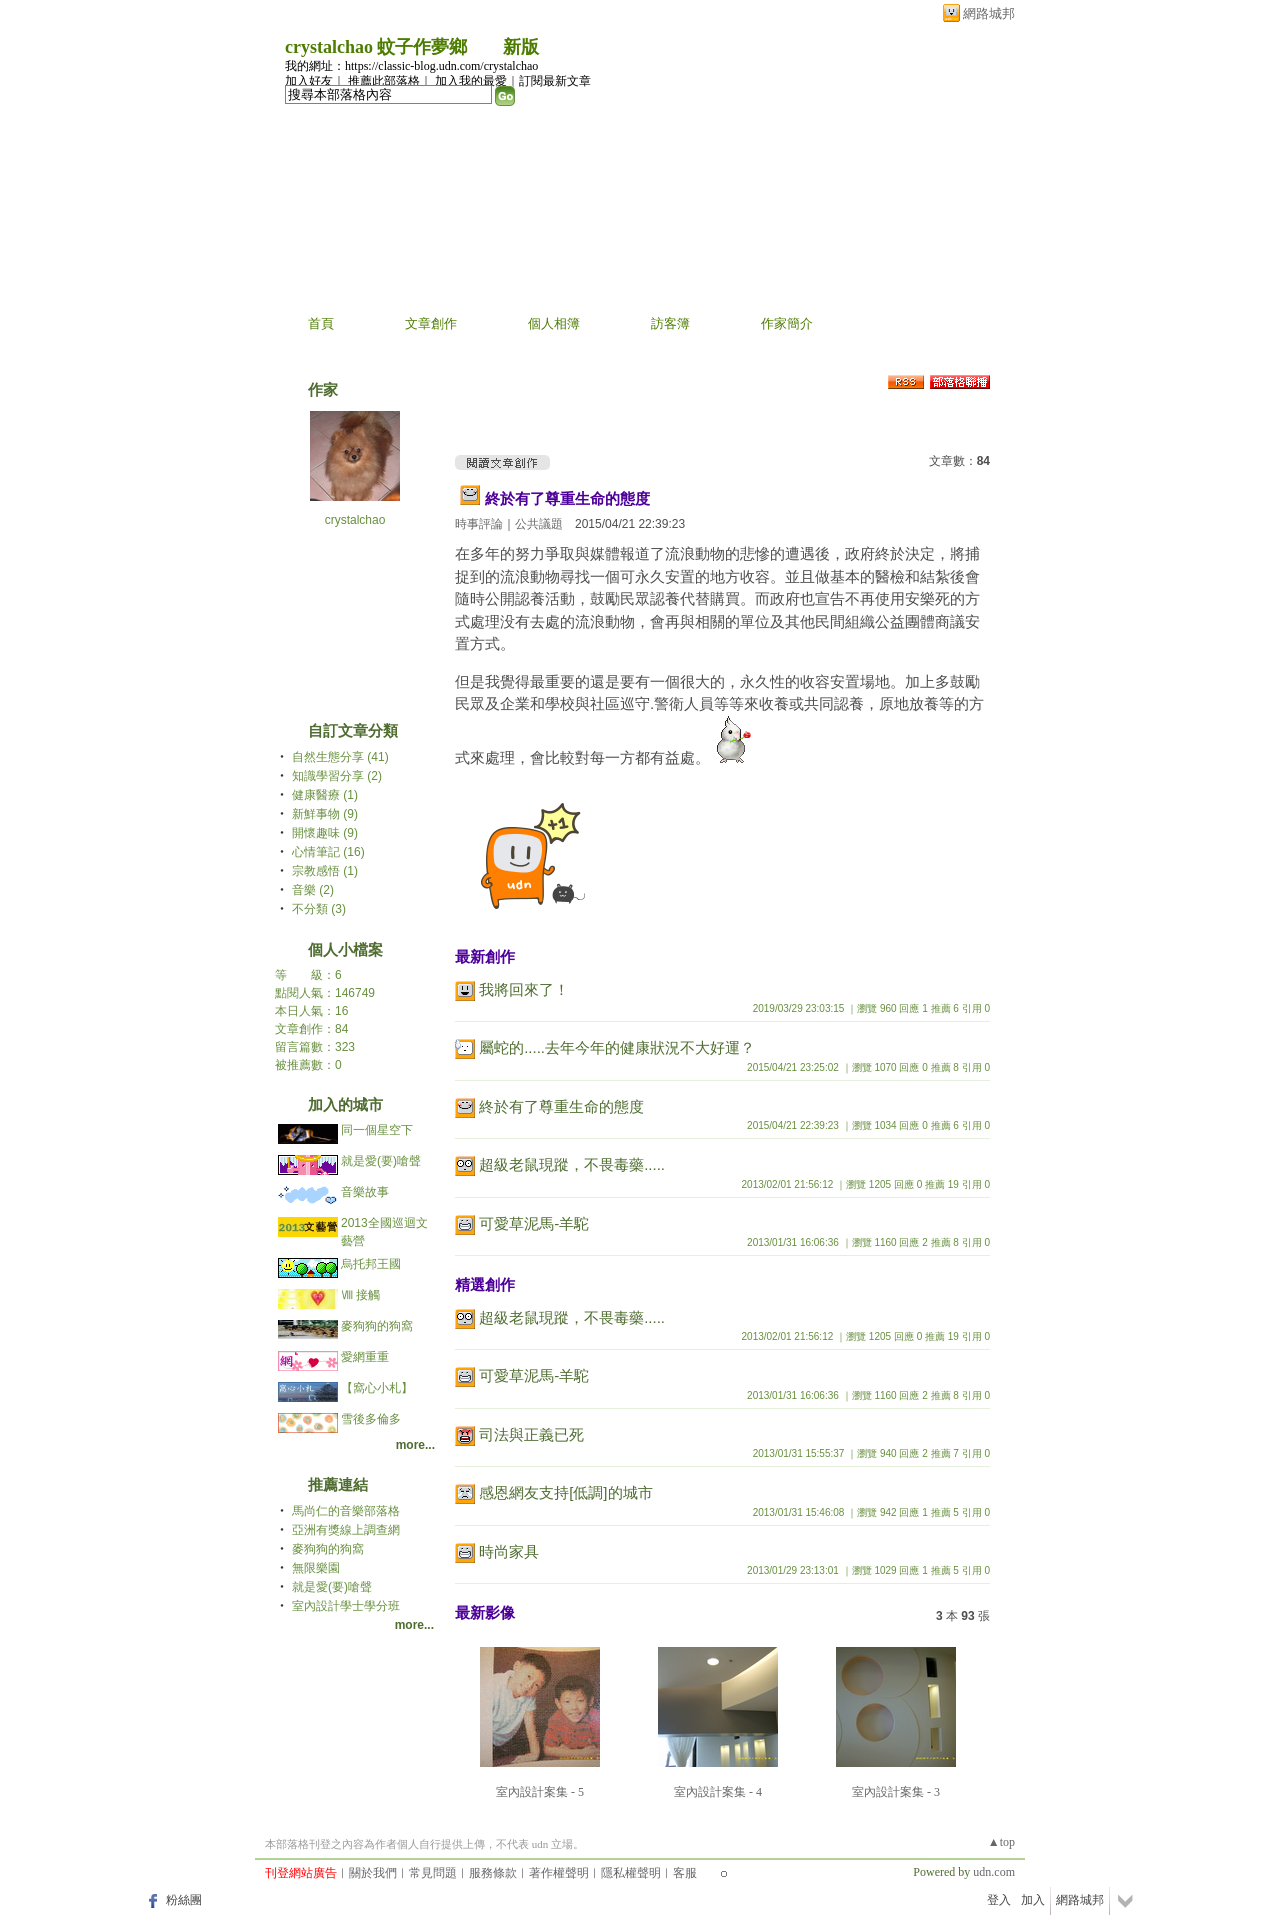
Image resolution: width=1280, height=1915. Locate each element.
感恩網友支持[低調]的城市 (565, 1492)
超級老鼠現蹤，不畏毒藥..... (572, 1164)
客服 (685, 1873)
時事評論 (479, 524)
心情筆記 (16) (328, 852)
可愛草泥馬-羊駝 (534, 1223)
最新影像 (485, 1612)
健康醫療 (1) (325, 795)
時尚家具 (509, 1551)
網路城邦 (989, 13)
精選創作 (485, 1284)
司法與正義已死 (531, 1434)
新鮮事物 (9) (325, 814)
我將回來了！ (524, 989)
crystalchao (355, 520)
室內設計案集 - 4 (718, 1792)
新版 (521, 47)
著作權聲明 (559, 1873)
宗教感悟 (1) (325, 871)
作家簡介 (787, 323)
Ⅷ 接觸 (360, 1295)
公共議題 (539, 524)
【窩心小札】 (377, 1388)
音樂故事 (365, 1192)
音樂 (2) (313, 890)
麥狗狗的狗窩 (377, 1326)
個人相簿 (554, 323)
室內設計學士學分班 (346, 1606)
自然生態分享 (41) (340, 757)
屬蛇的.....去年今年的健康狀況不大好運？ (617, 1047)
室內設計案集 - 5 (540, 1792)
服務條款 (493, 1873)
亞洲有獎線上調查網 (346, 1530)
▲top (1001, 1842)
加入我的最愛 (471, 81)
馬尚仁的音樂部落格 (346, 1511)
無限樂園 (316, 1568)
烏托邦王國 (371, 1264)
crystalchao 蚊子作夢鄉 (376, 47)
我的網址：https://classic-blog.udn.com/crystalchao (411, 66)
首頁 (321, 323)
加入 (1033, 1900)
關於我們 (373, 1873)
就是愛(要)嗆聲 (381, 1161)
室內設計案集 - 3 (896, 1792)
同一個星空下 (377, 1130)
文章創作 (431, 323)
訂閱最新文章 (555, 81)
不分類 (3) (319, 909)
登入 (999, 1900)
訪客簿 (670, 323)
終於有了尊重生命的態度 (567, 498)
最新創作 (485, 956)
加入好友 (309, 81)
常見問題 (433, 1873)
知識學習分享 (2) (337, 776)
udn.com (994, 1872)
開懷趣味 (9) (325, 833)
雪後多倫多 (371, 1419)
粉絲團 (184, 1900)
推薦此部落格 (384, 81)
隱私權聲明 (631, 1873)
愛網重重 (365, 1357)
